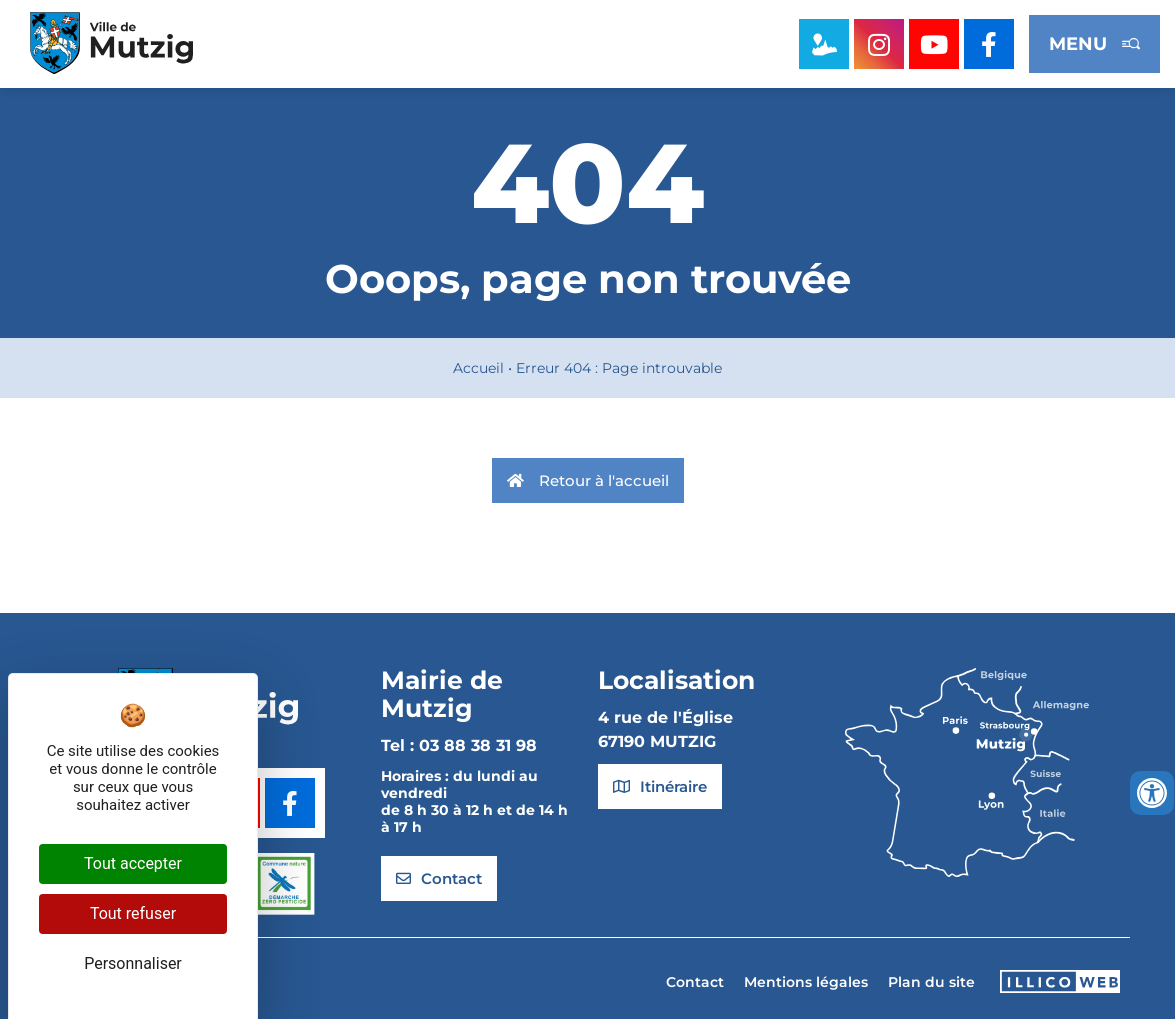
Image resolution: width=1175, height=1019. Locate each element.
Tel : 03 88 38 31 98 (459, 745)
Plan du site (931, 982)
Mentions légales (806, 982)
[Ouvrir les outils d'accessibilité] (1152, 793)
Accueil (478, 368)
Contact (695, 982)
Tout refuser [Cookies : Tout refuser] (133, 913)
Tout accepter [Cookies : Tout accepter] (133, 863)
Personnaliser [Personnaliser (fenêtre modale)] (133, 963)
